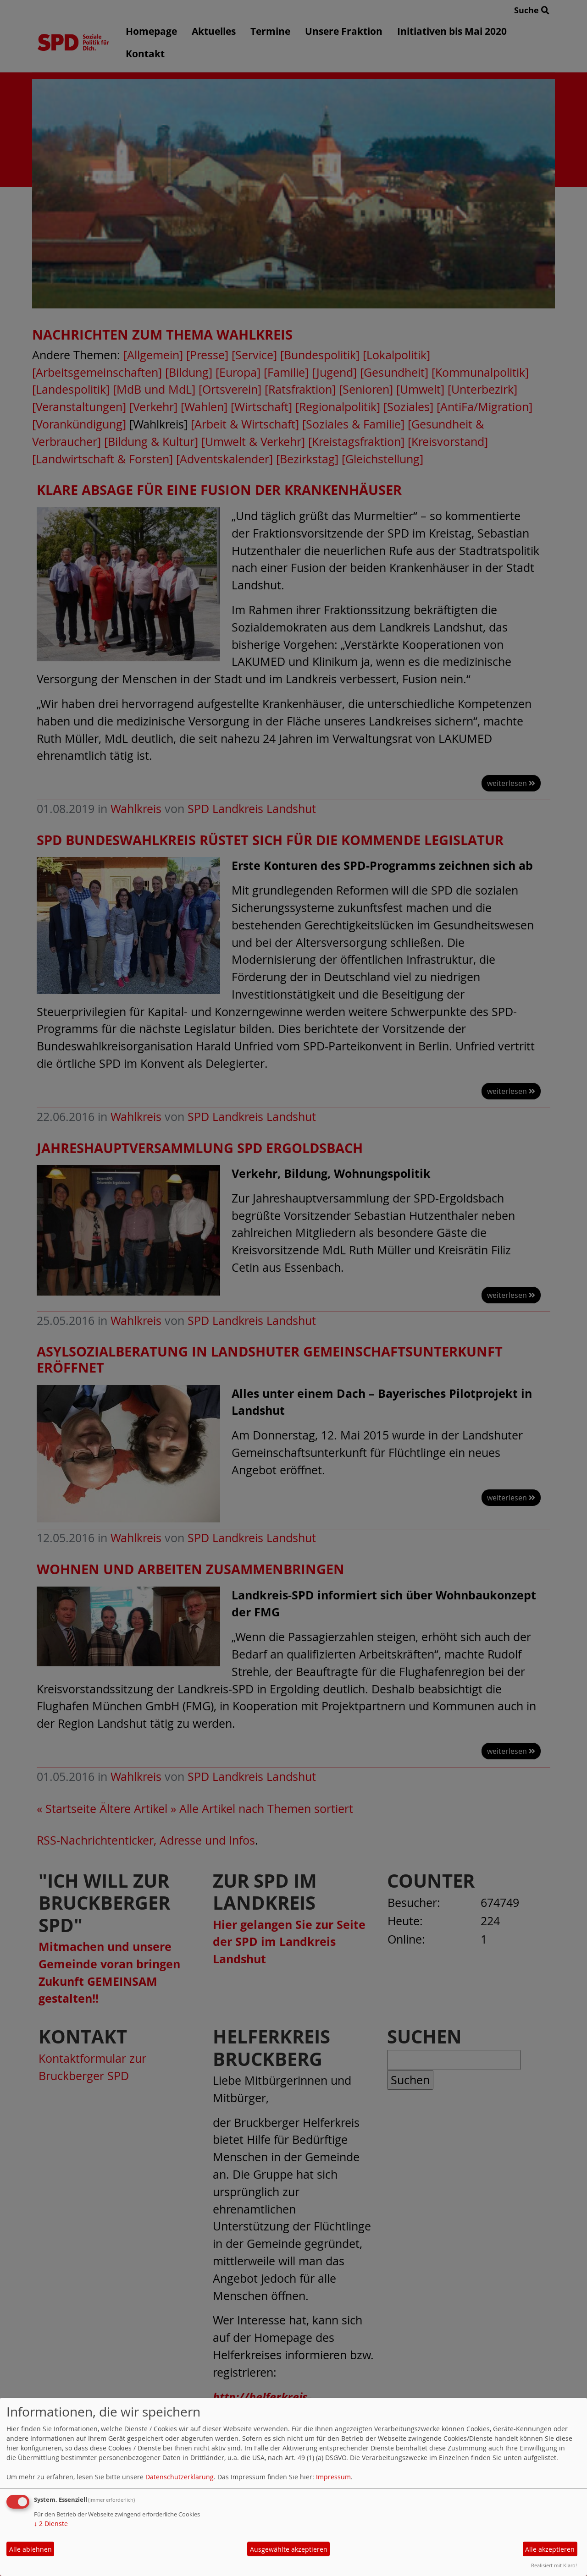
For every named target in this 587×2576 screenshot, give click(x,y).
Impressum (333, 2476)
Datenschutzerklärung (179, 2476)
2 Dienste (51, 2523)
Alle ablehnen (30, 2549)
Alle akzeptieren (550, 2549)
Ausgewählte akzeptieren (288, 2549)
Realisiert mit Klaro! (554, 2565)
